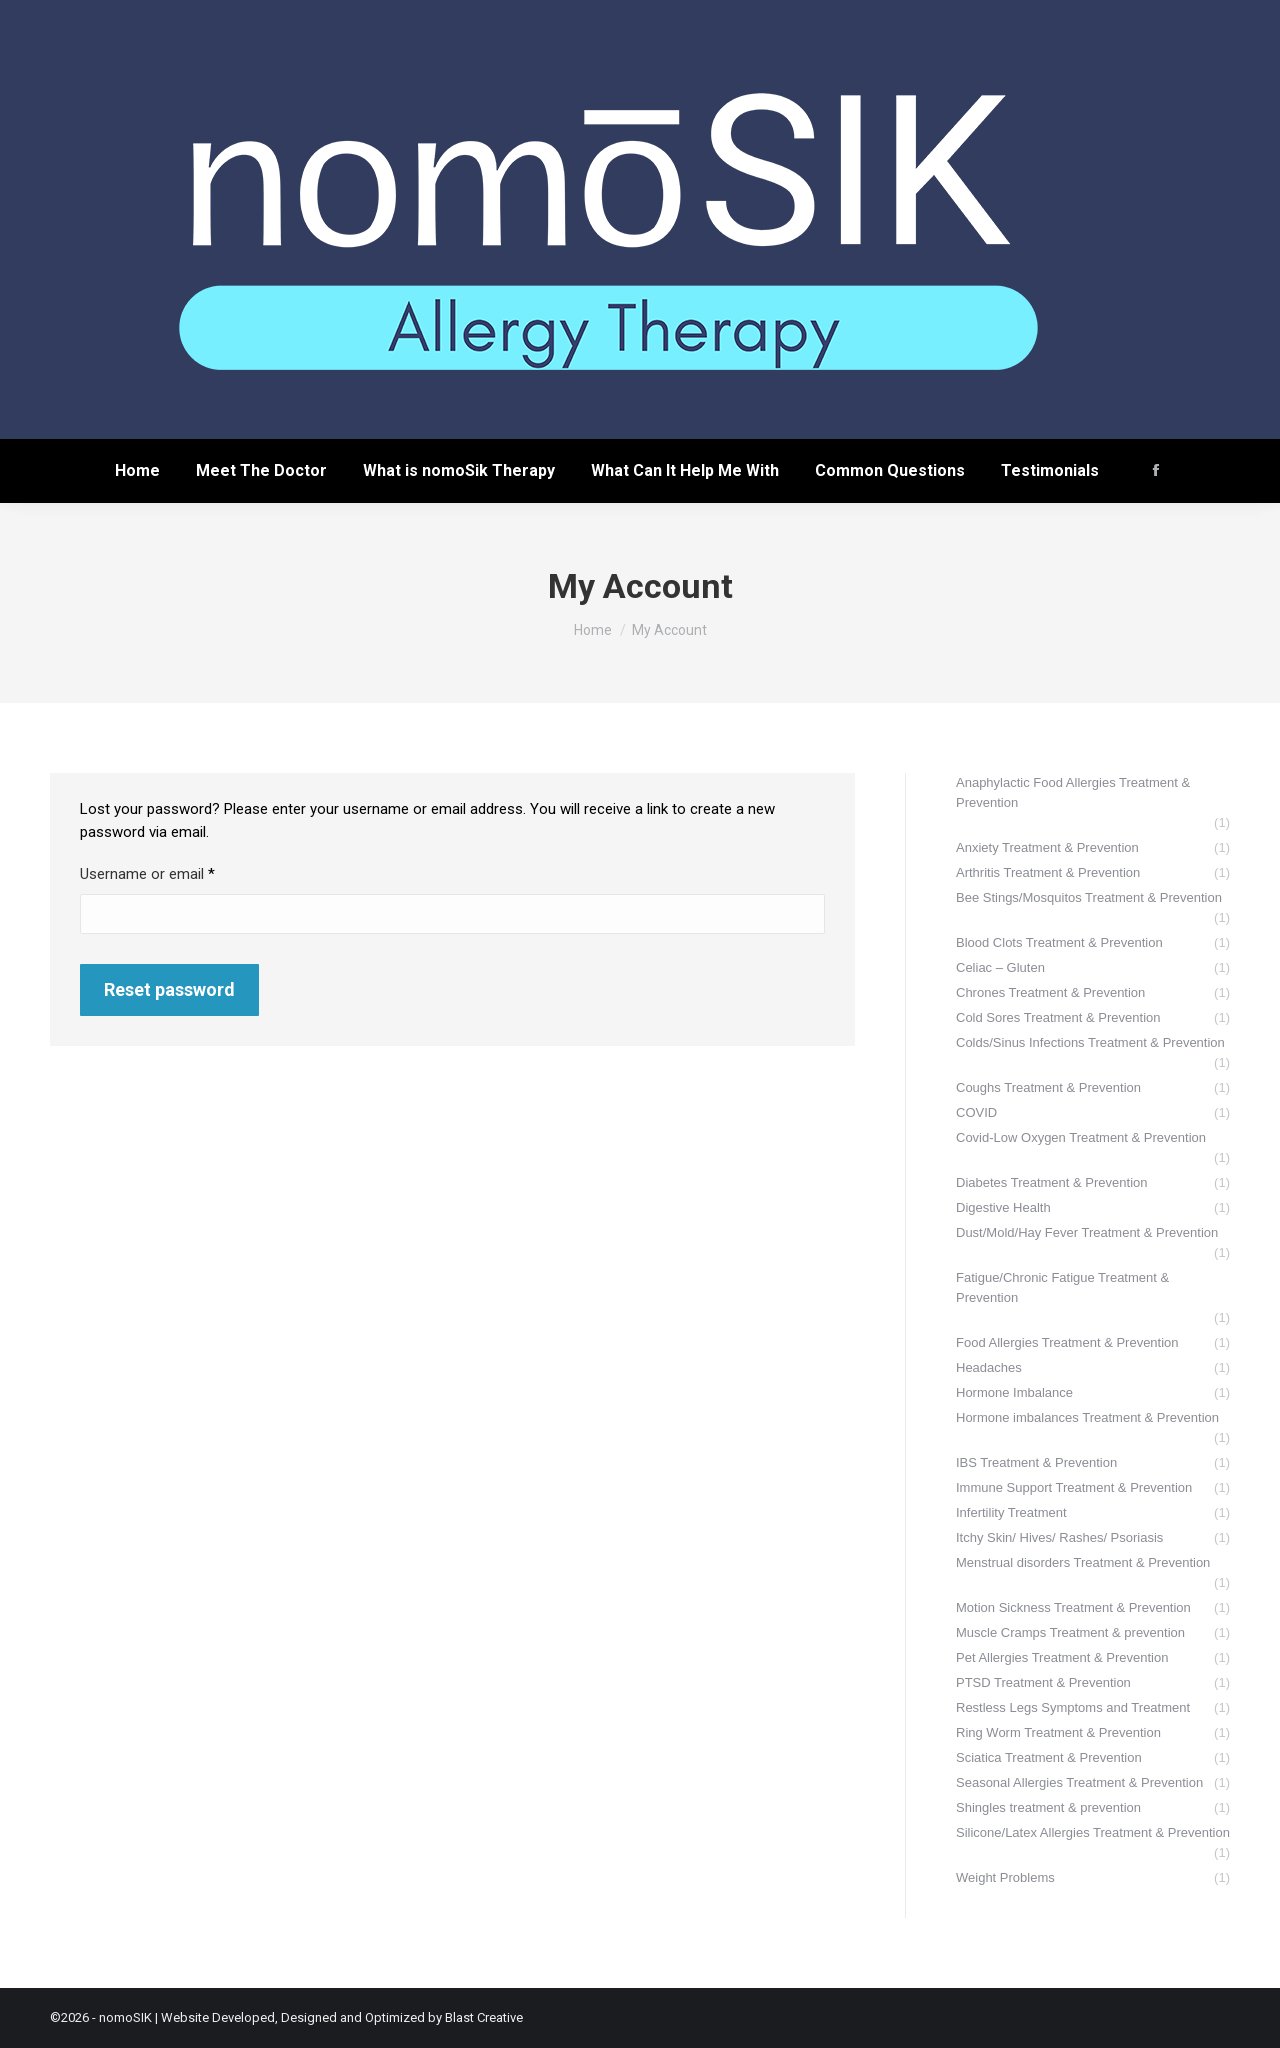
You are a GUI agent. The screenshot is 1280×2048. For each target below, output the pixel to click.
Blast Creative (484, 2017)
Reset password (169, 989)
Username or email (175, 873)
